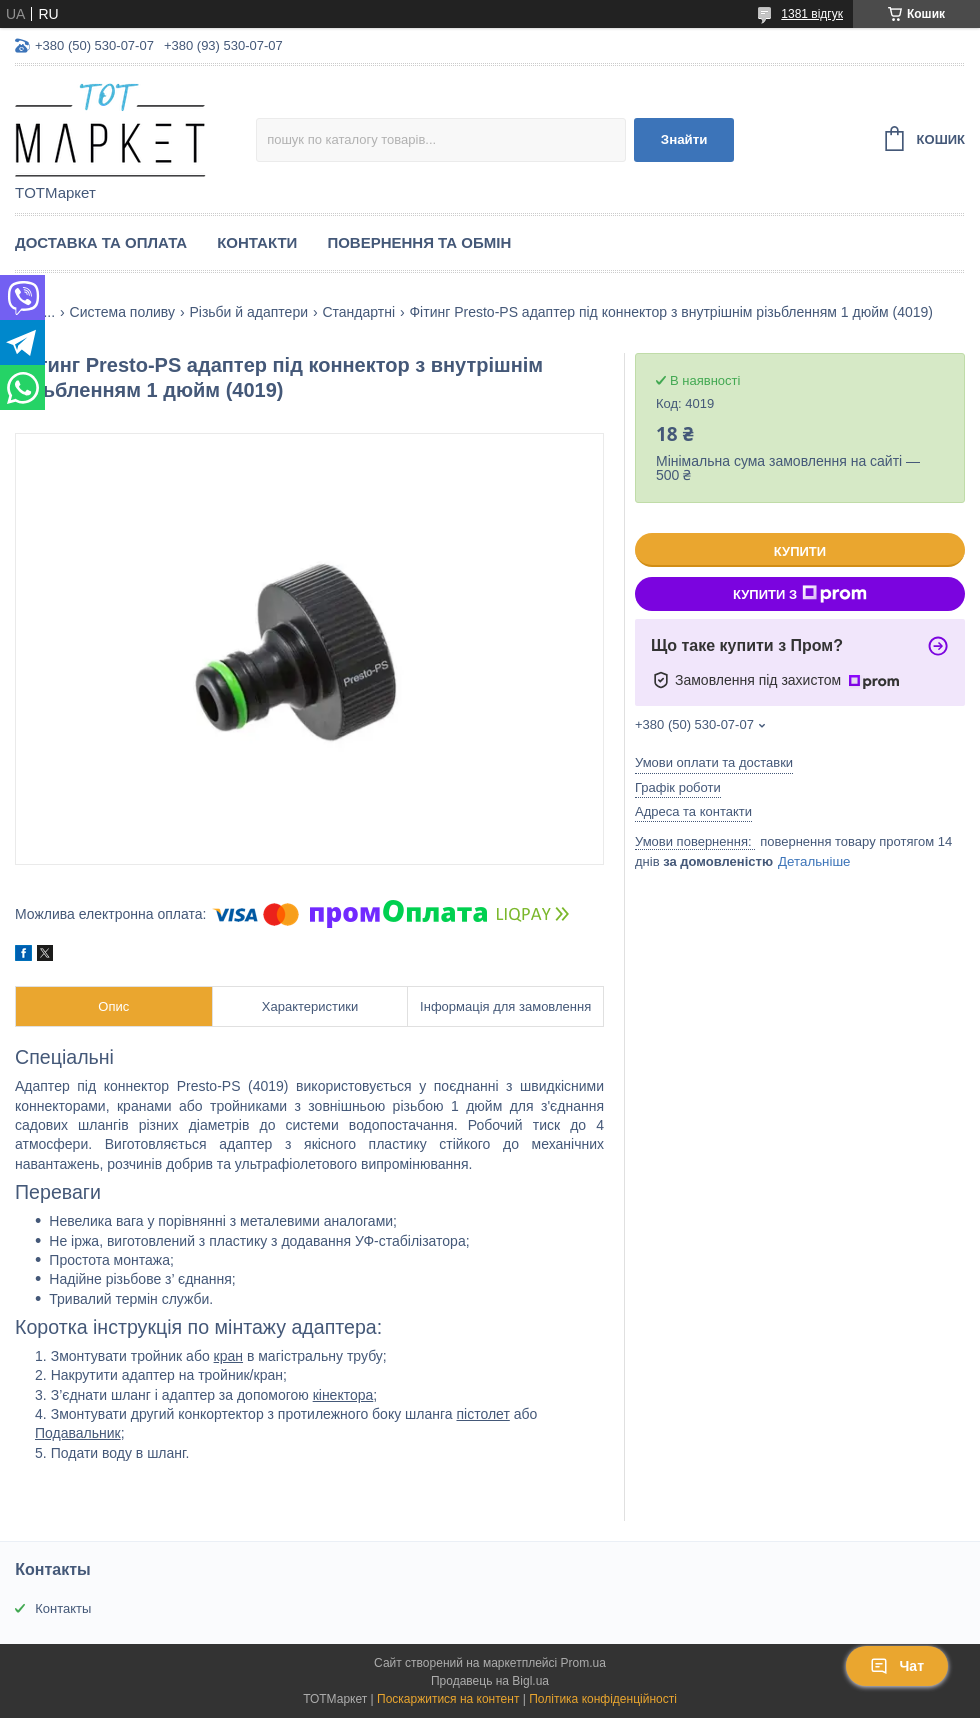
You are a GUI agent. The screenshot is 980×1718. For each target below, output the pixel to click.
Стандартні (358, 312)
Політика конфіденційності (603, 1699)
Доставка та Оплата (101, 242)
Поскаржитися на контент (448, 1699)
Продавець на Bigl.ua (490, 1681)
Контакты (63, 1608)
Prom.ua (583, 1663)
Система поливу (122, 312)
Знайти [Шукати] (684, 139)
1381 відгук (812, 14)
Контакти (257, 242)
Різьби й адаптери (248, 312)
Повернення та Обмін (419, 242)
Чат (897, 1666)
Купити (800, 551)
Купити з (800, 594)
